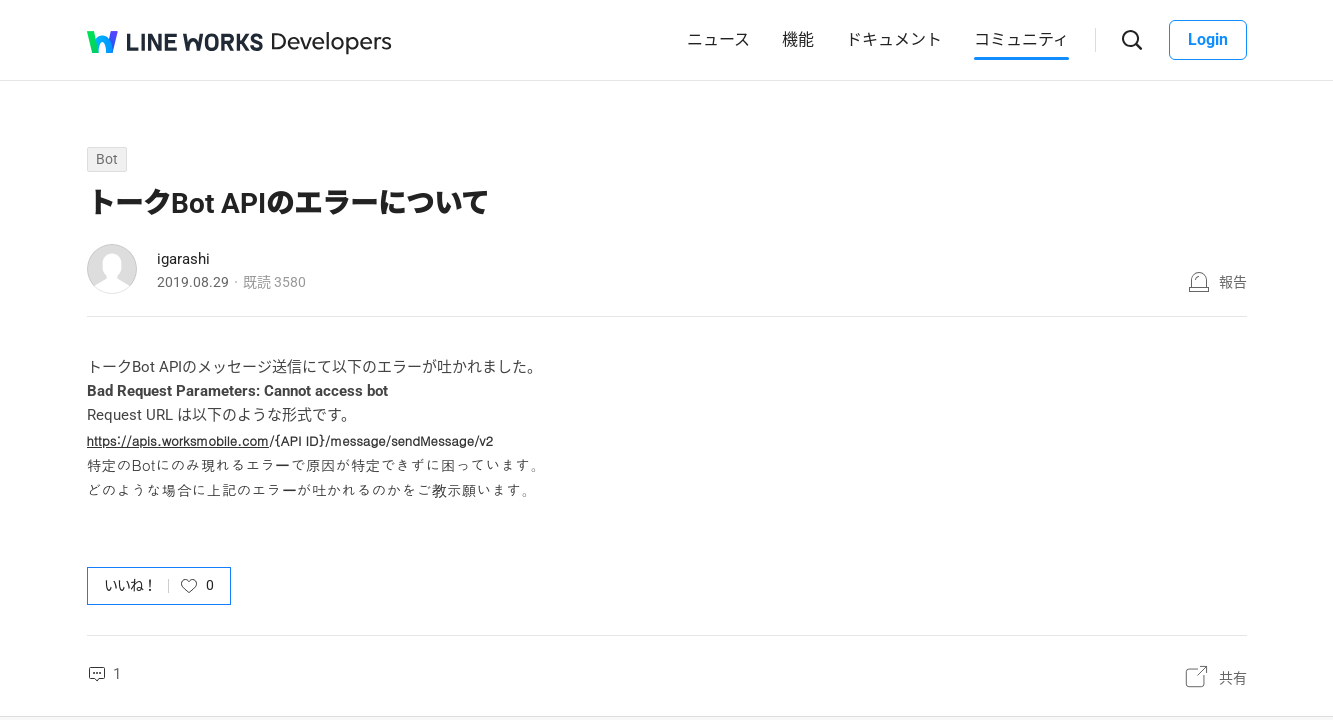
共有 (1233, 678)
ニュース (718, 39)
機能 (798, 39)
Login (1208, 39)
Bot (107, 159)
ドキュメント (894, 39)
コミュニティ (1021, 39)
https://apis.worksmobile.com (178, 440)
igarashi (183, 259)
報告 (1233, 282)
